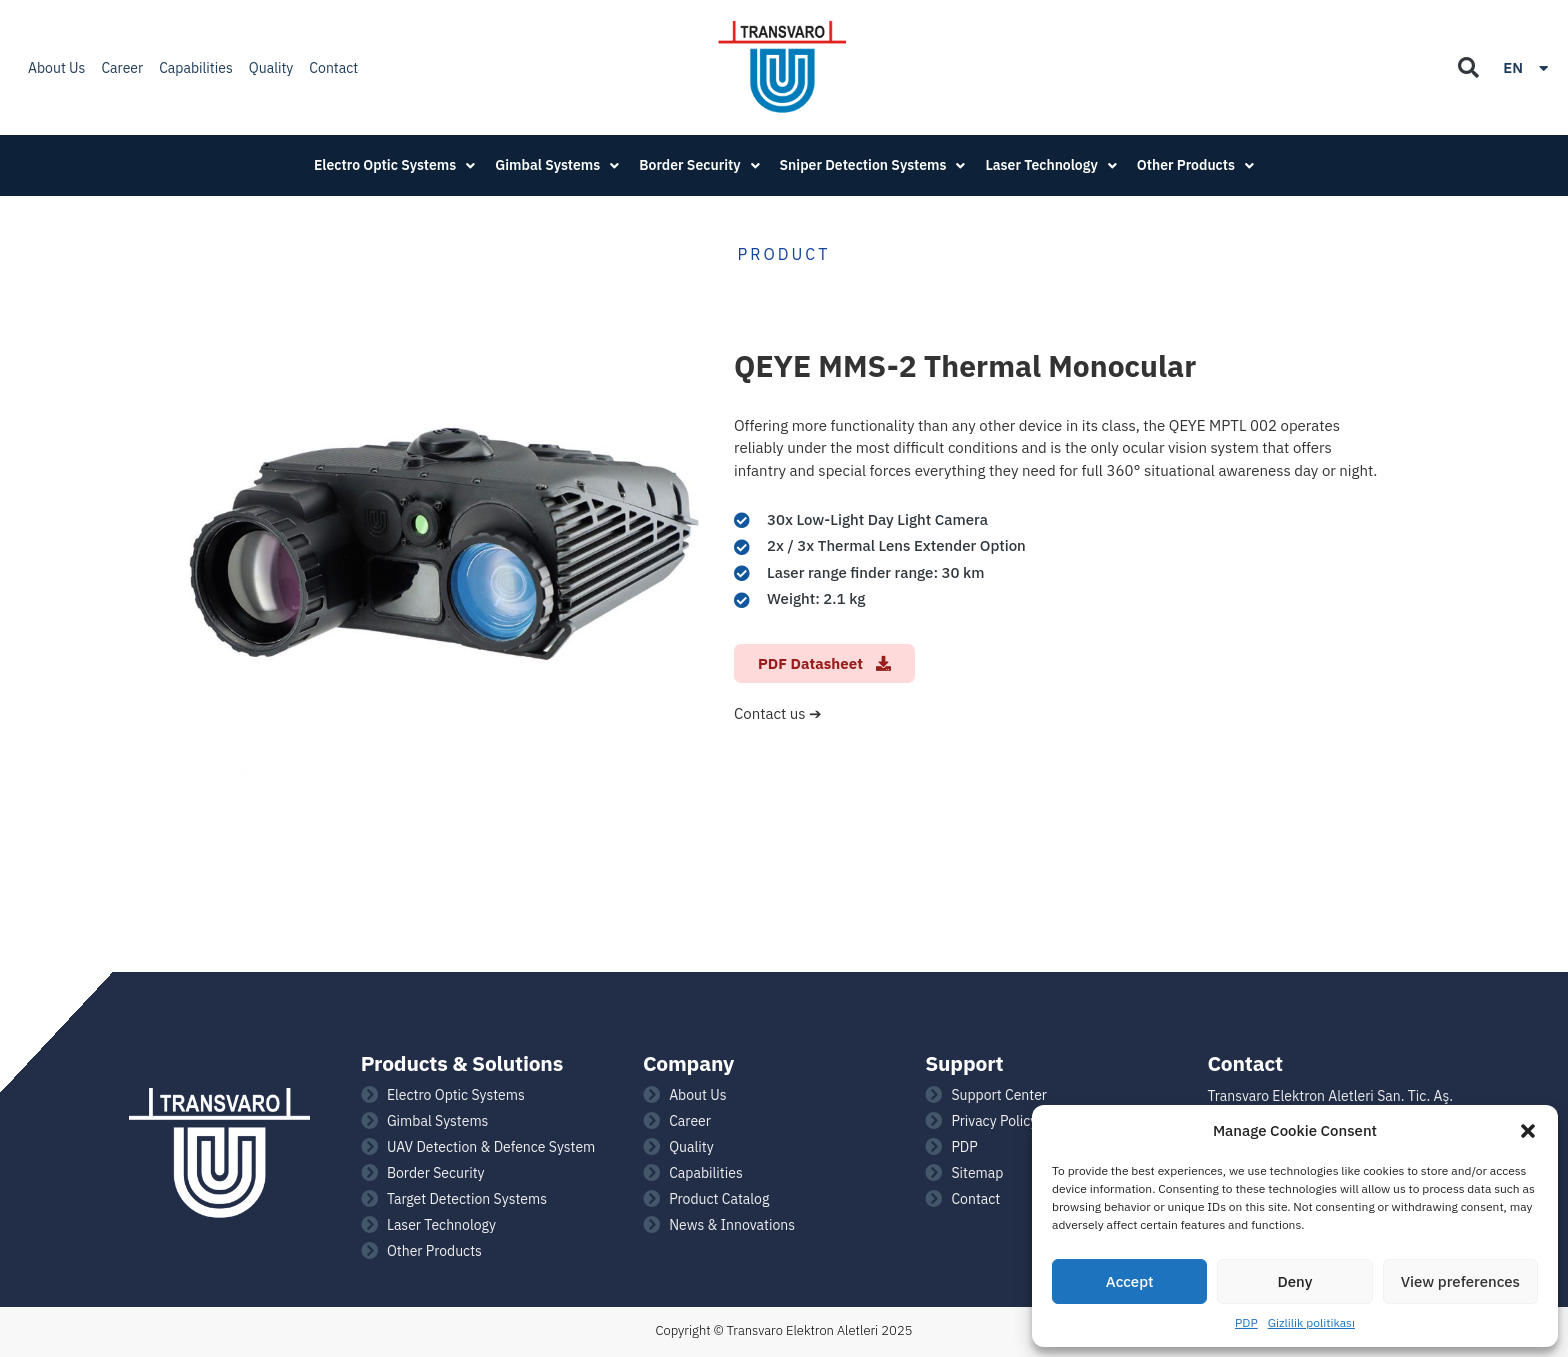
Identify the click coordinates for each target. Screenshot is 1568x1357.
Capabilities (196, 68)
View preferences (1460, 1281)
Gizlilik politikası (1311, 1322)
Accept (1130, 1281)
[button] (1528, 1131)
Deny (1295, 1281)
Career (122, 68)
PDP (1246, 1322)
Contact (333, 68)
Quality (271, 68)
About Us (56, 68)
